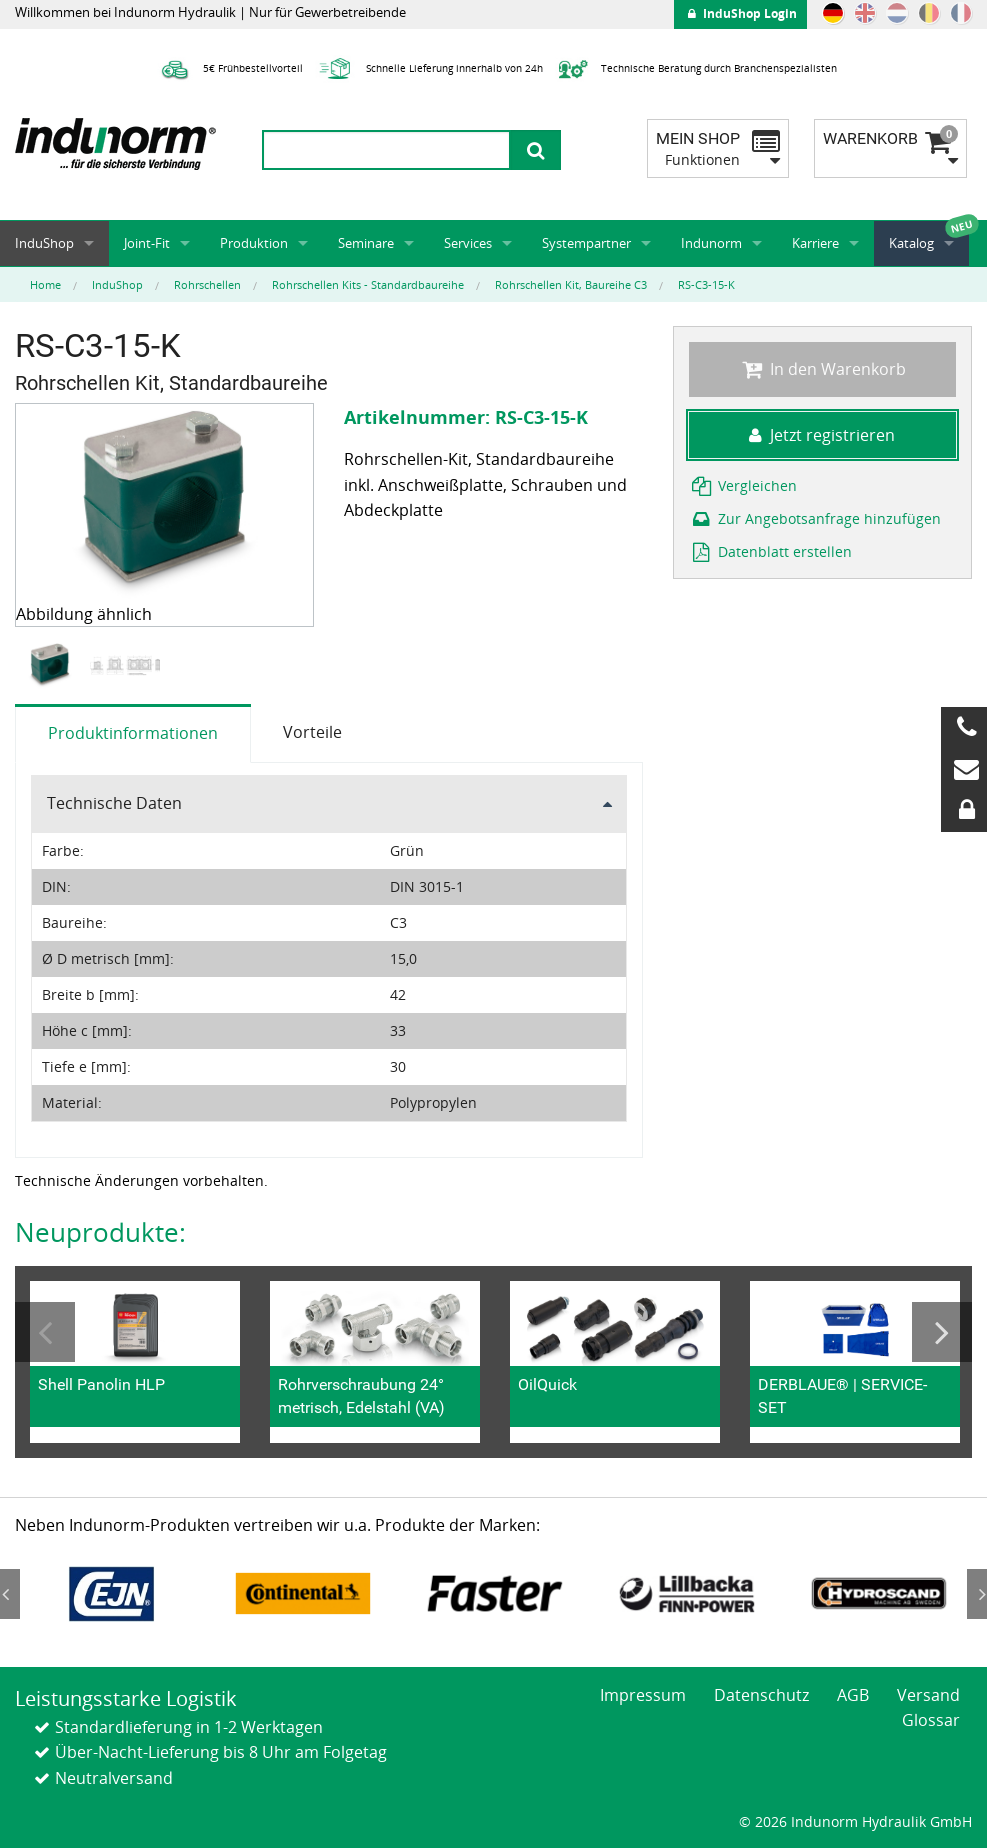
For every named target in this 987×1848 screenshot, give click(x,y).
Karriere (815, 243)
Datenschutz (761, 1695)
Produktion (254, 243)
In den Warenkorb (822, 369)
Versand (928, 1695)
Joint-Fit (147, 243)
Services (468, 243)
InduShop (44, 243)
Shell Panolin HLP (101, 1384)
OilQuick (547, 1384)
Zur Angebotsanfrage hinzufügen (815, 518)
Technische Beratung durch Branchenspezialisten (696, 68)
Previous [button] (45, 1332)
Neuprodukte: (100, 1232)
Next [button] (942, 1332)
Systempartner (586, 243)
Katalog (911, 243)
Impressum (643, 1695)
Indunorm (711, 243)
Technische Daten (114, 803)
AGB (853, 1695)
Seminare (366, 243)
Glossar (931, 1720)
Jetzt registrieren (822, 435)
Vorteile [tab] (312, 732)
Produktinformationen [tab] (133, 733)
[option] (52, 665)
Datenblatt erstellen (770, 551)
